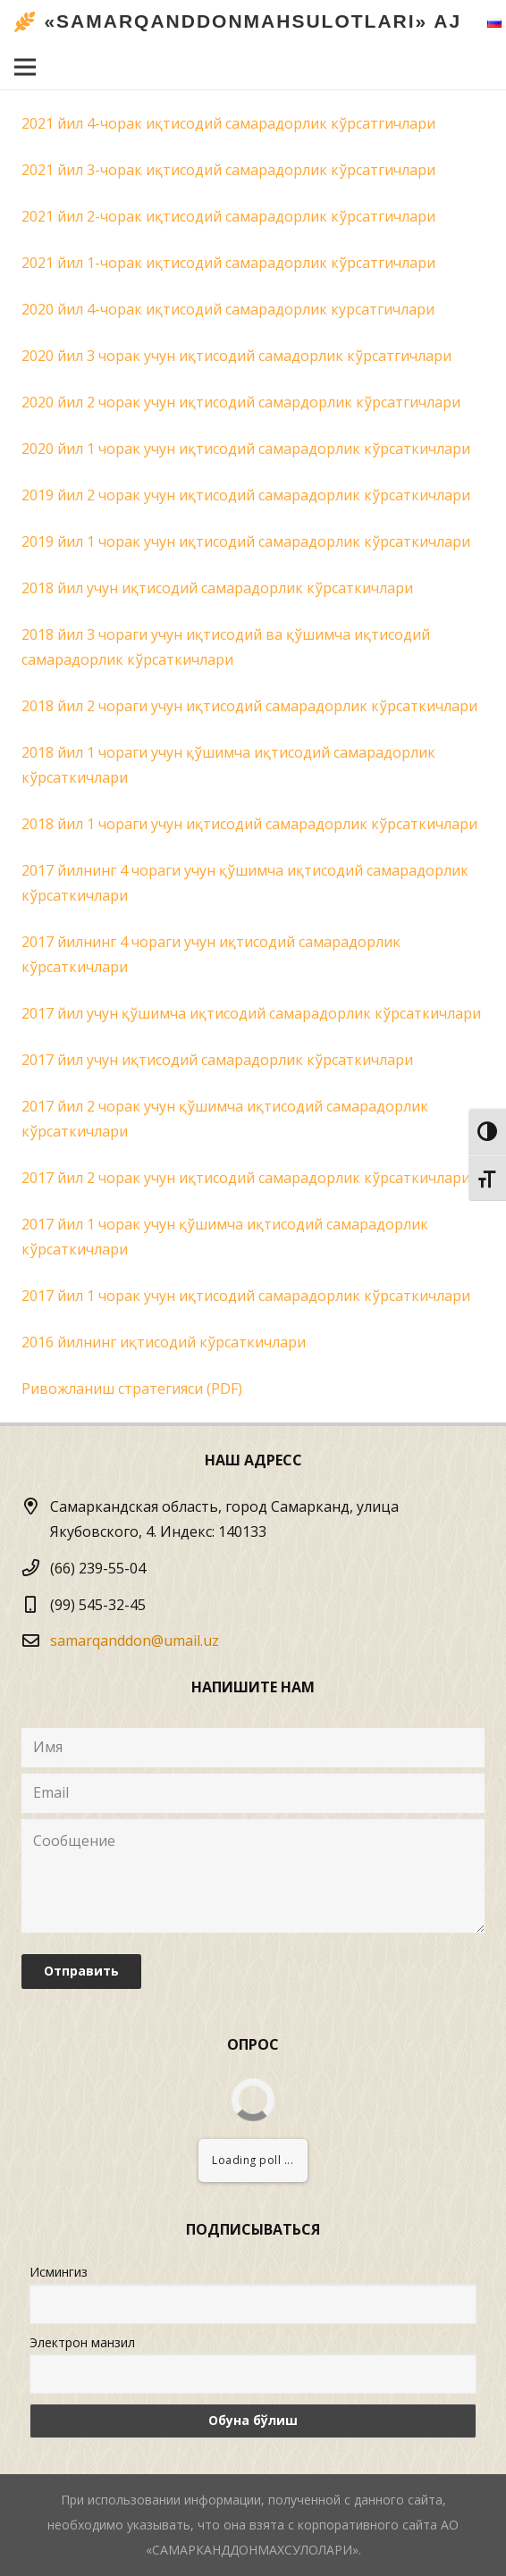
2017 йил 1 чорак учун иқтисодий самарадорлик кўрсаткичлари (245, 1295)
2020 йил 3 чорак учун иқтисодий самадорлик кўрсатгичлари (236, 355)
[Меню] (25, 67)
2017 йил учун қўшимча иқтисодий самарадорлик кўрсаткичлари (251, 1013)
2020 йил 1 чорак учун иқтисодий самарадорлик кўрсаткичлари (245, 448)
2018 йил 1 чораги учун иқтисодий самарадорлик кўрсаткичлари (249, 824)
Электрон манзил (82, 2342)
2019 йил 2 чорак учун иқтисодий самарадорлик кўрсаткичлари (245, 495)
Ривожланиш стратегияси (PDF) (131, 1388)
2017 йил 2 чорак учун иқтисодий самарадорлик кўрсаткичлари (245, 1177)
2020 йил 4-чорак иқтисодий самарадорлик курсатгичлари (227, 309)
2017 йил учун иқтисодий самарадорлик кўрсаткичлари (217, 1060)
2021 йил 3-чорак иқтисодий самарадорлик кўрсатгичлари (228, 170)
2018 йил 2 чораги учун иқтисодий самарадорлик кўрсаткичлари (249, 706)
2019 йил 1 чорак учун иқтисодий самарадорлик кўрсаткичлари (245, 541)
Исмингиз (59, 2271)
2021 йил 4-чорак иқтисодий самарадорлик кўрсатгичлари (228, 123)
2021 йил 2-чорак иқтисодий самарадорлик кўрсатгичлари (228, 216)
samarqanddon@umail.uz (134, 1640)
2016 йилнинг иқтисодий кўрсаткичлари (163, 1342)
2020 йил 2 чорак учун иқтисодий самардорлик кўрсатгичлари (240, 402)
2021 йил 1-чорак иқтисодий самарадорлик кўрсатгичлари (228, 263)
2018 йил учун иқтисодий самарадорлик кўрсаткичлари (217, 588)
